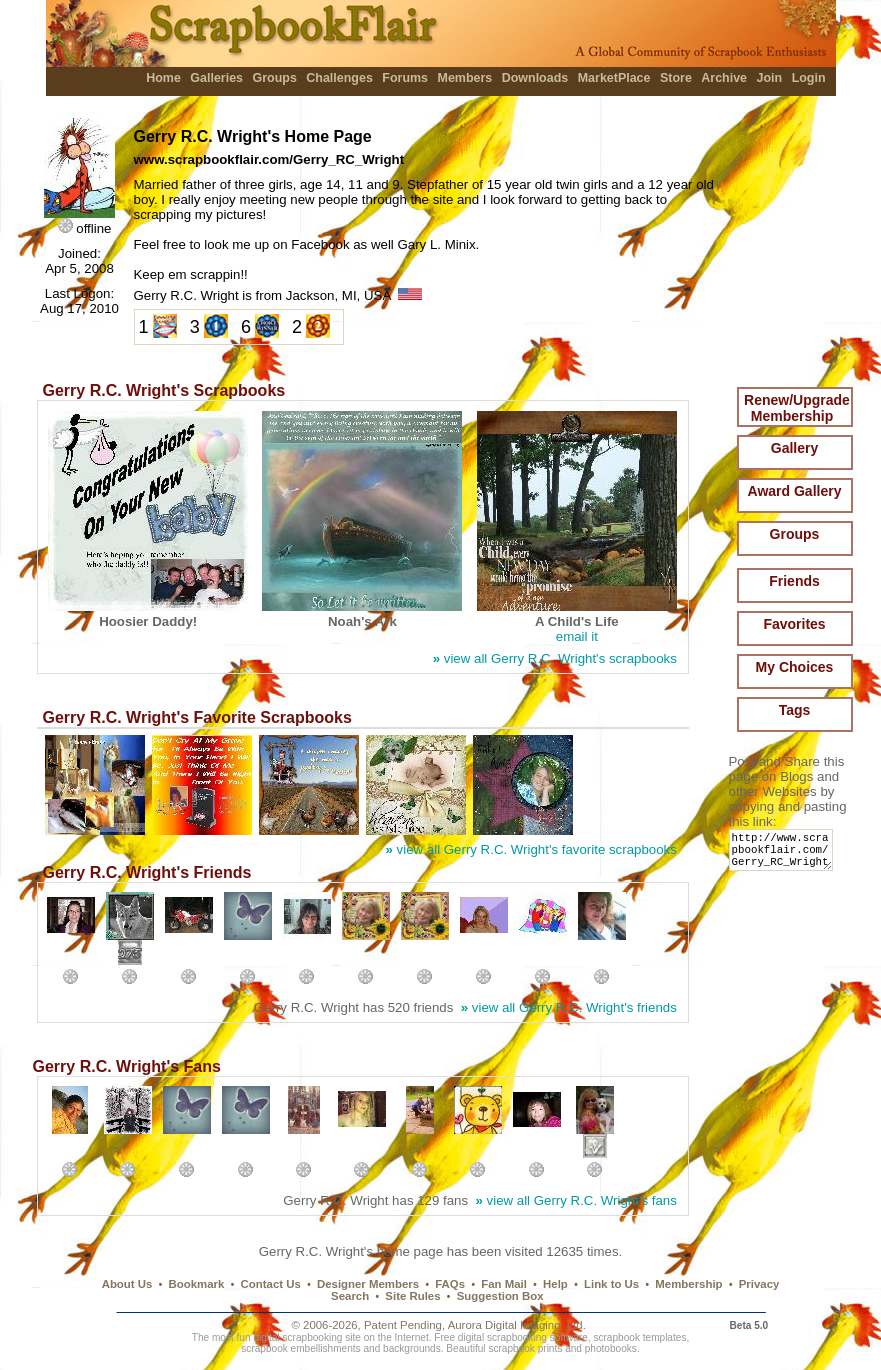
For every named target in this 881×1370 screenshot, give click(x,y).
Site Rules (412, 1296)
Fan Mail (504, 1284)
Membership (688, 1284)
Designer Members (368, 1284)
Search (350, 1296)
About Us (127, 1284)
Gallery (794, 448)
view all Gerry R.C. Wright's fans (575, 1200)
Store (676, 78)
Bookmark (197, 1284)
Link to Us (611, 1284)
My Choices (795, 667)
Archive (724, 78)
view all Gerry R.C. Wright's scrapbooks (555, 658)
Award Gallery (795, 491)
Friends (794, 581)
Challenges (339, 78)
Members (465, 78)
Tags (795, 710)
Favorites (794, 624)
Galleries (216, 78)
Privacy (759, 1284)
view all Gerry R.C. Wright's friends (569, 1007)
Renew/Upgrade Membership (797, 408)
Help (555, 1284)
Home (163, 78)
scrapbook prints (525, 1348)
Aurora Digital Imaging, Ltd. (517, 1325)
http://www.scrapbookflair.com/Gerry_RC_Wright (784, 854)
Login (809, 78)
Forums (405, 78)
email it (577, 636)
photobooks (611, 1348)
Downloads (535, 78)
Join (770, 78)
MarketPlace (614, 78)
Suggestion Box (500, 1296)
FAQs (450, 1284)
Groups (274, 78)
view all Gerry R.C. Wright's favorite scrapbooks (531, 849)
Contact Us (271, 1284)
